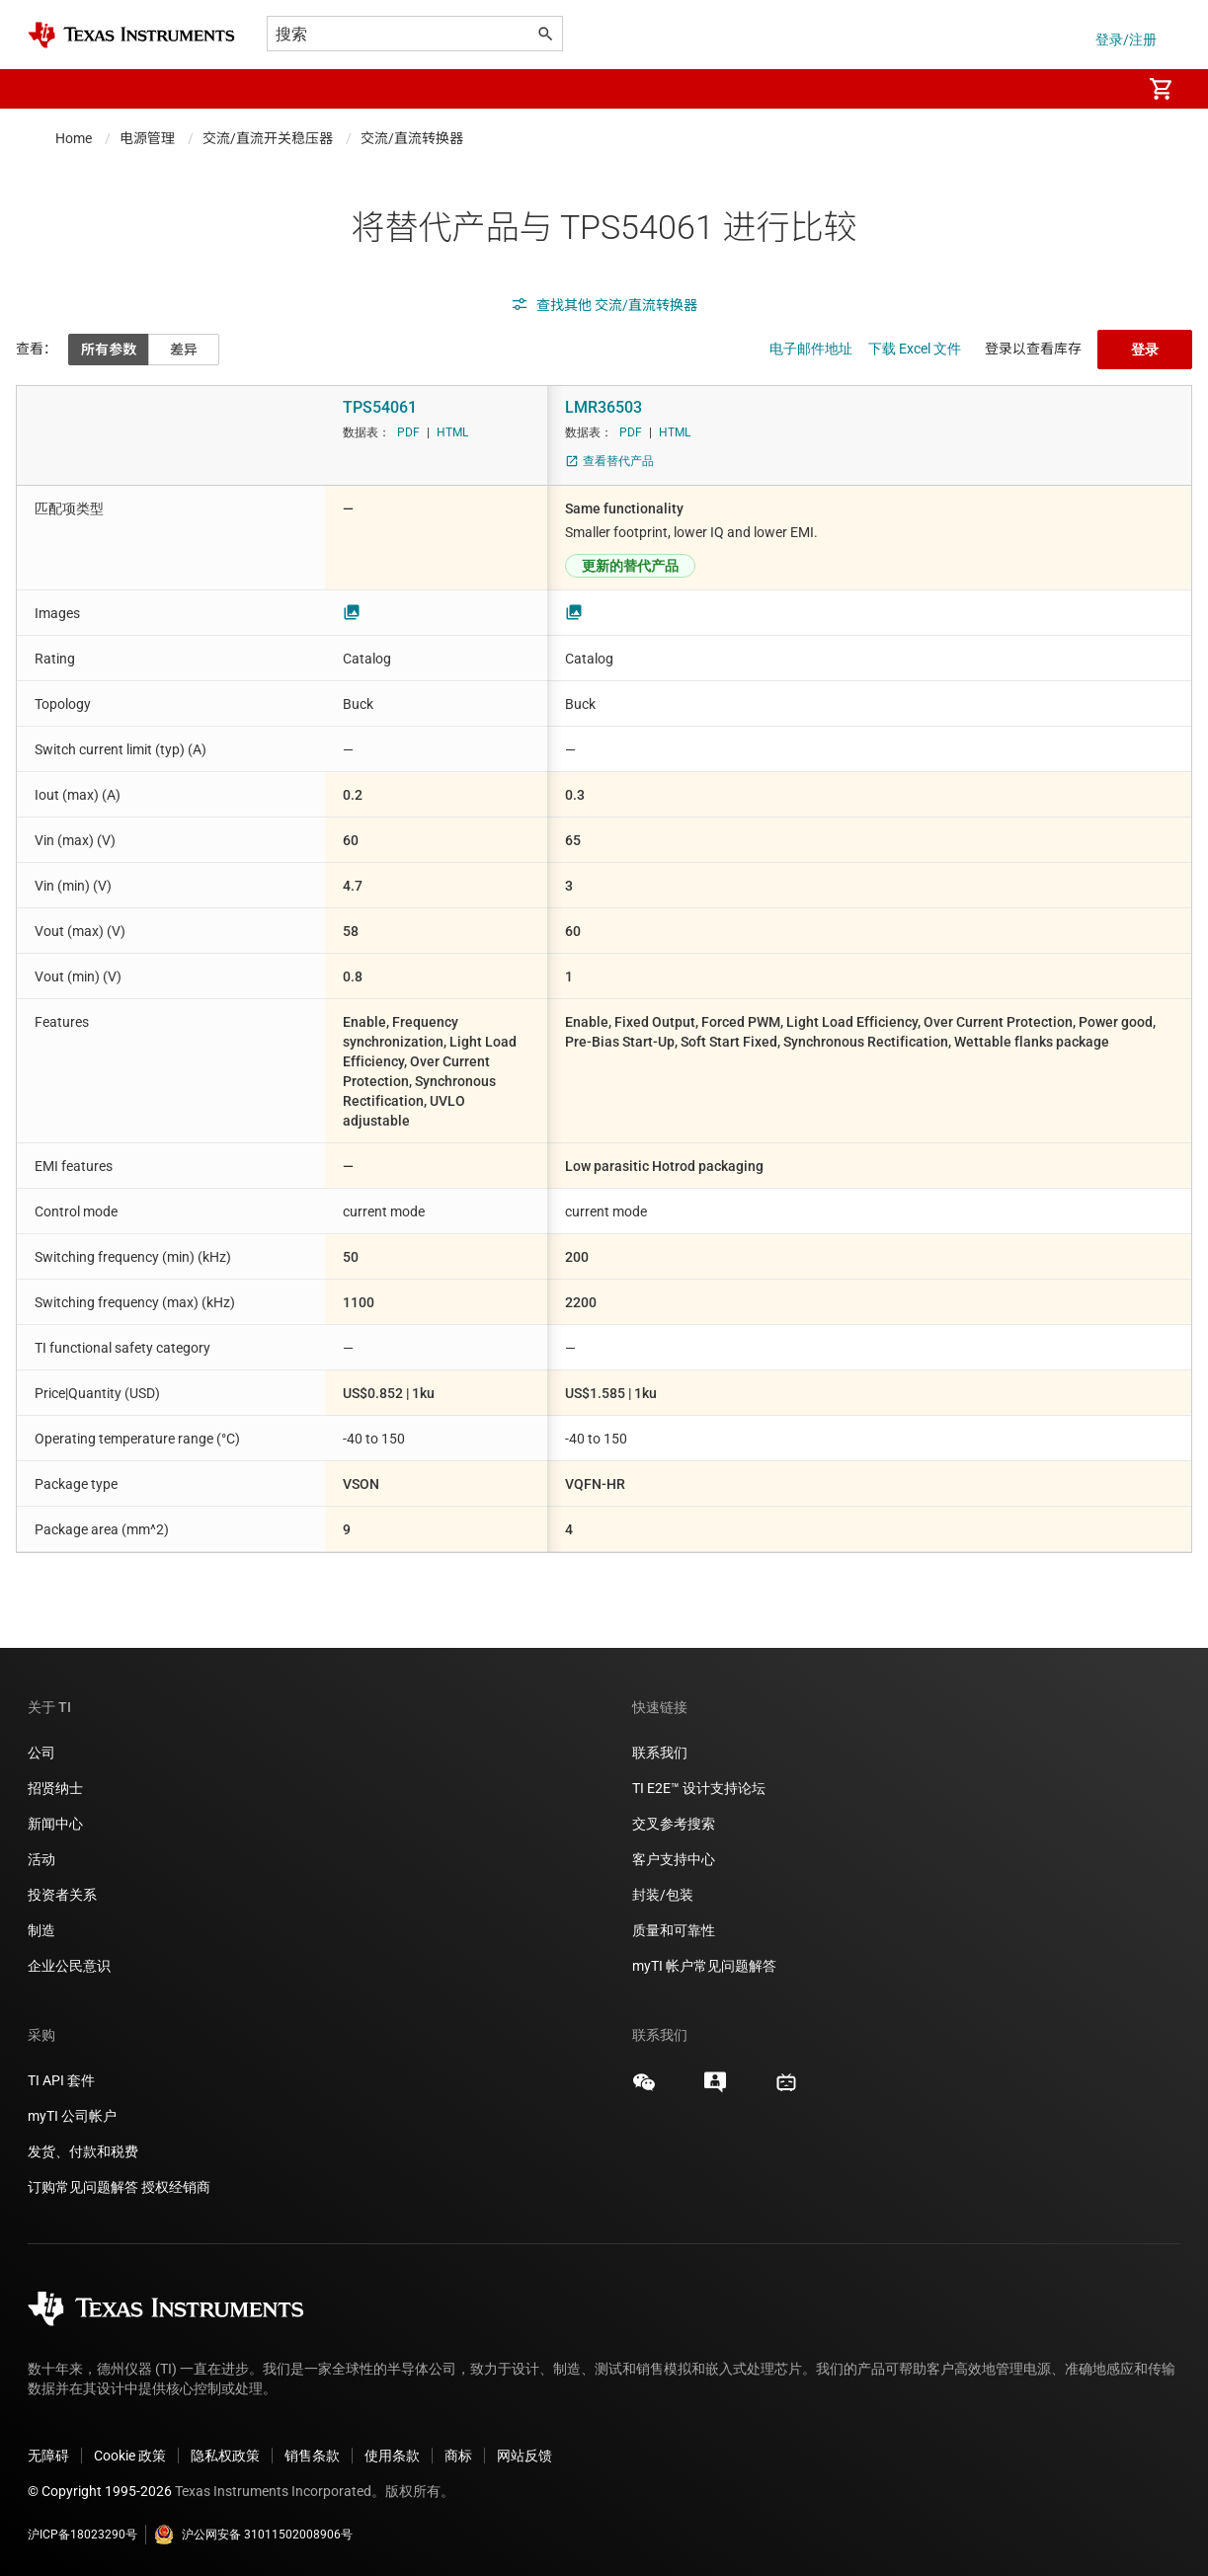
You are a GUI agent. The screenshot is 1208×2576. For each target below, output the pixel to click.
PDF (408, 432)
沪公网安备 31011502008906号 (253, 2534)
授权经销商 (175, 2187)
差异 (184, 349)
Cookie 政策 (130, 2455)
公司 (41, 1752)
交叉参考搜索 (673, 1824)
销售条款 (312, 2455)
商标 (458, 2455)
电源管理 (147, 138)
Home (73, 138)
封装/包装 (662, 1895)
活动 (41, 1859)
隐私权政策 (225, 2455)
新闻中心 (55, 1824)
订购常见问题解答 (83, 2187)
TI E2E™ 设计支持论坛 (698, 1788)
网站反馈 (524, 2455)
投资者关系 (62, 1895)
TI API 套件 (61, 2080)
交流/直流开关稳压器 (267, 138)
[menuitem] (1105, 89)
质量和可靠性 (675, 1930)
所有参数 (108, 349)
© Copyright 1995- (100, 2491)
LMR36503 (603, 407)
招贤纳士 (55, 1788)
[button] (47, 89)
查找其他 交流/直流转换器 (604, 305)
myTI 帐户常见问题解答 (704, 1966)
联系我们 (659, 1752)
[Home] (131, 35)
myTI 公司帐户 (72, 2116)
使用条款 (392, 2455)
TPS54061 (380, 407)
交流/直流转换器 (412, 138)
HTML (452, 432)
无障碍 (48, 2455)
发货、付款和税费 (83, 2151)
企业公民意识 (69, 1966)
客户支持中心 (673, 1859)
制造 (41, 1930)
